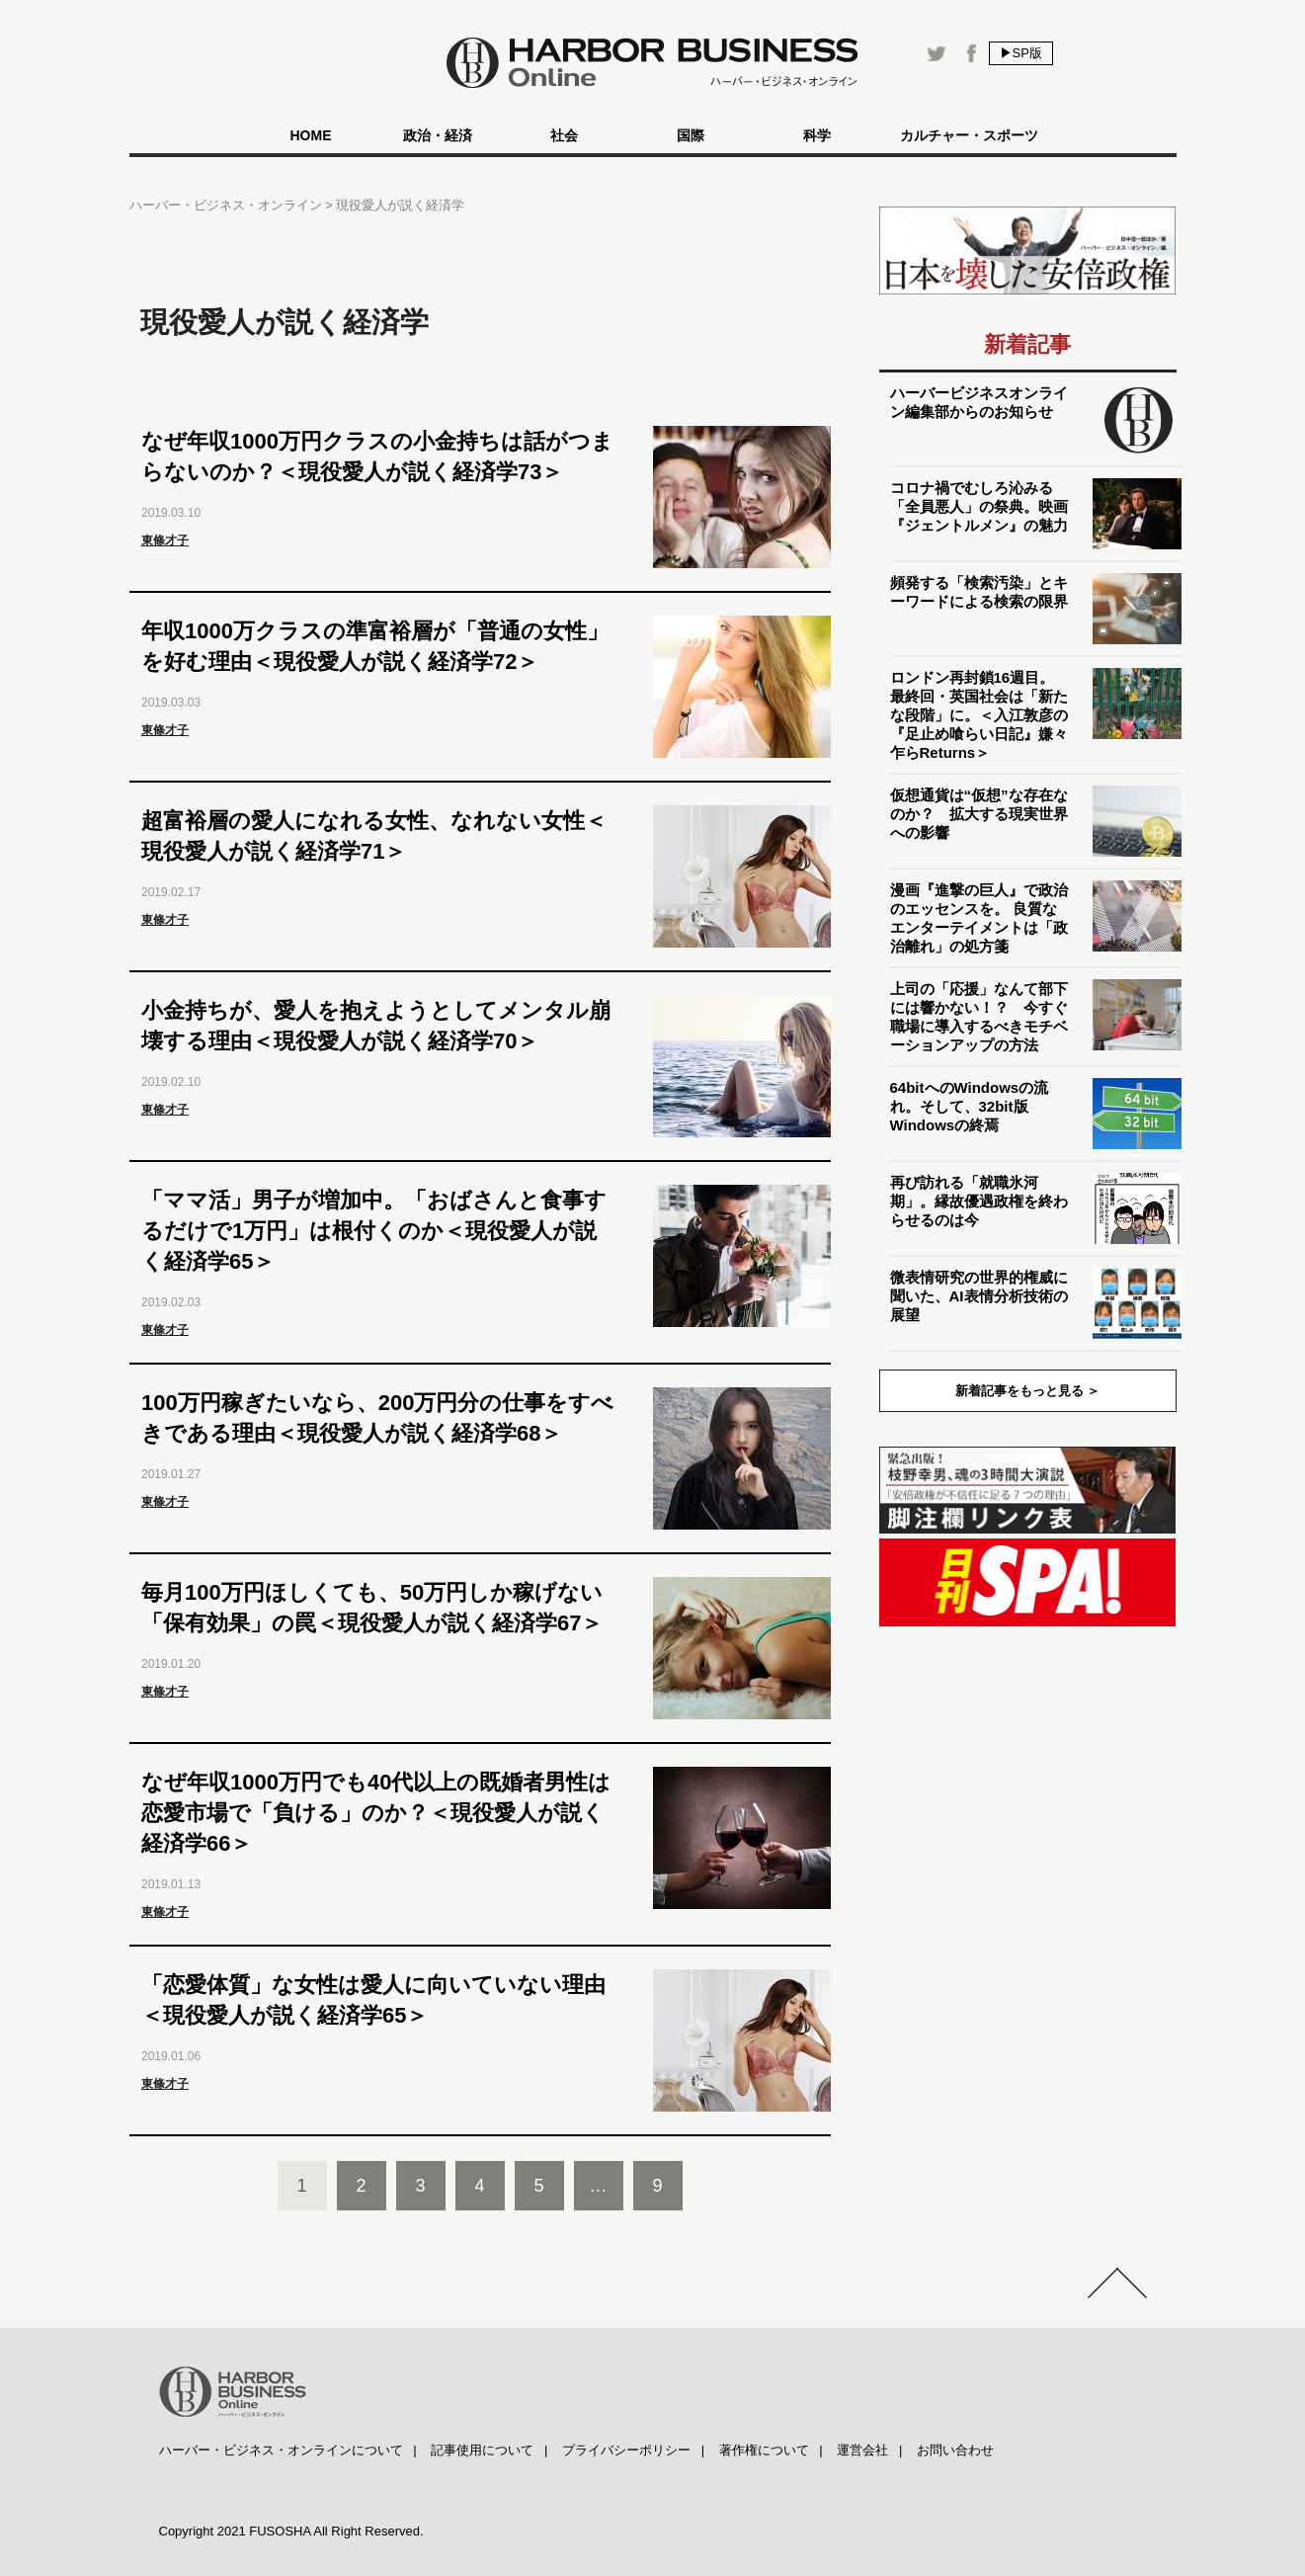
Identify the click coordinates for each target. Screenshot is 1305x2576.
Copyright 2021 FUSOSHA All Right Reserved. (291, 2531)
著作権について (764, 2450)
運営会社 (862, 2450)
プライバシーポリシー (626, 2450)
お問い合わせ (955, 2450)
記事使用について (482, 2450)
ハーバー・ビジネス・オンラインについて (281, 2450)
